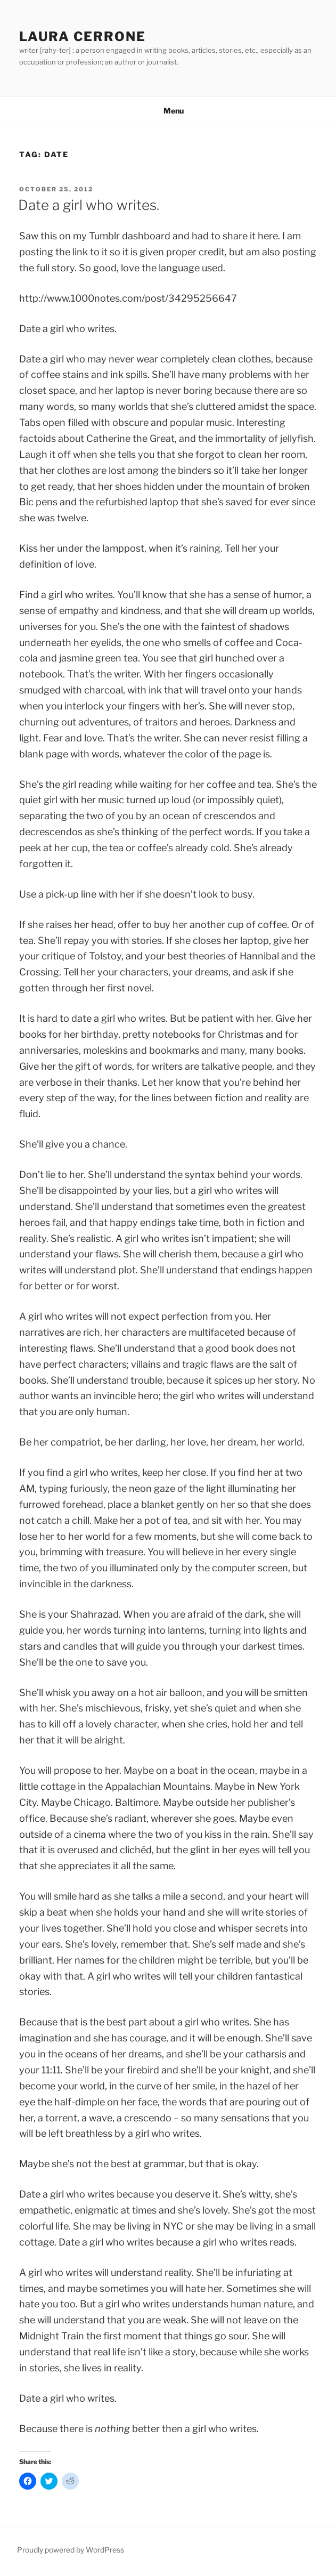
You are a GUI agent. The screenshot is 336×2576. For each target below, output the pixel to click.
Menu (168, 110)
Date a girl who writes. (88, 205)
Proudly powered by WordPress (70, 2549)
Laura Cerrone (82, 36)
